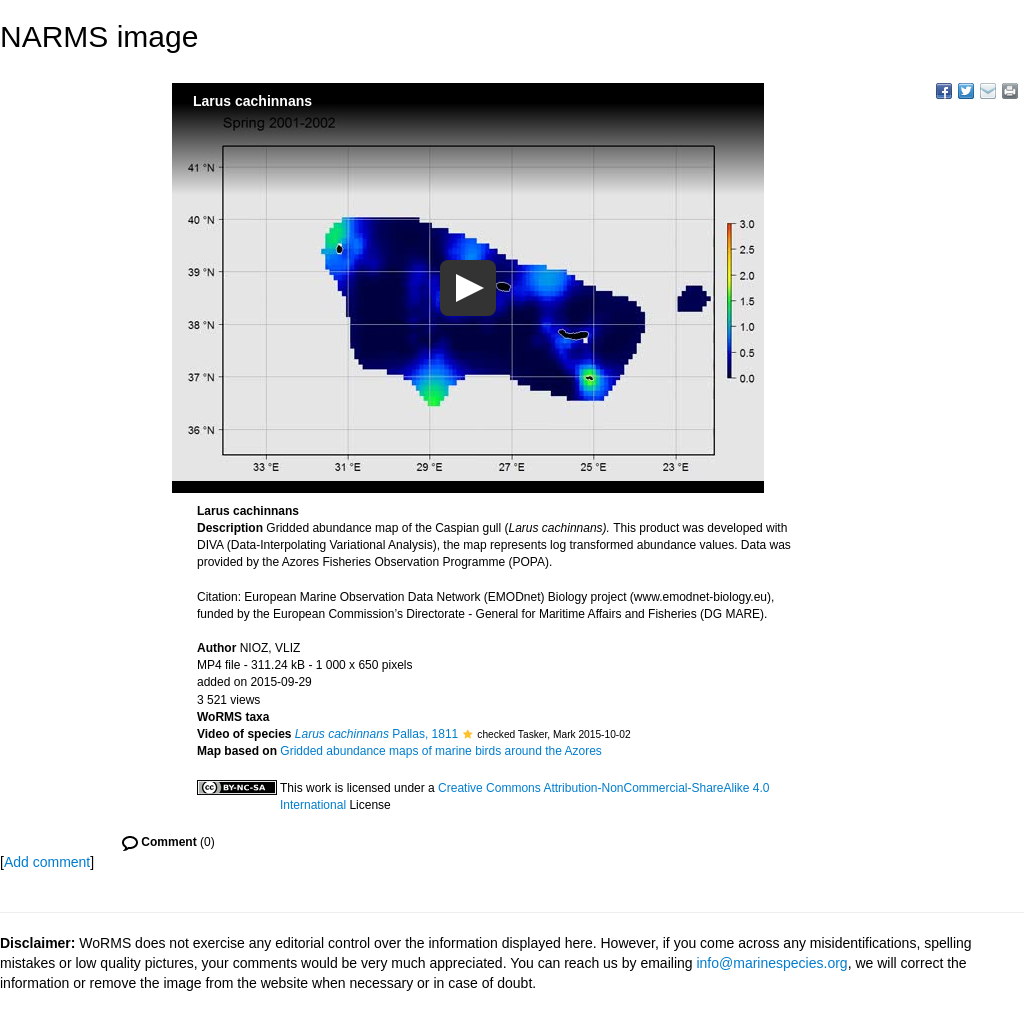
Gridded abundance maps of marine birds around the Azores (441, 751)
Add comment (47, 862)
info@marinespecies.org (771, 963)
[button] (467, 734)
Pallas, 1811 (376, 734)
